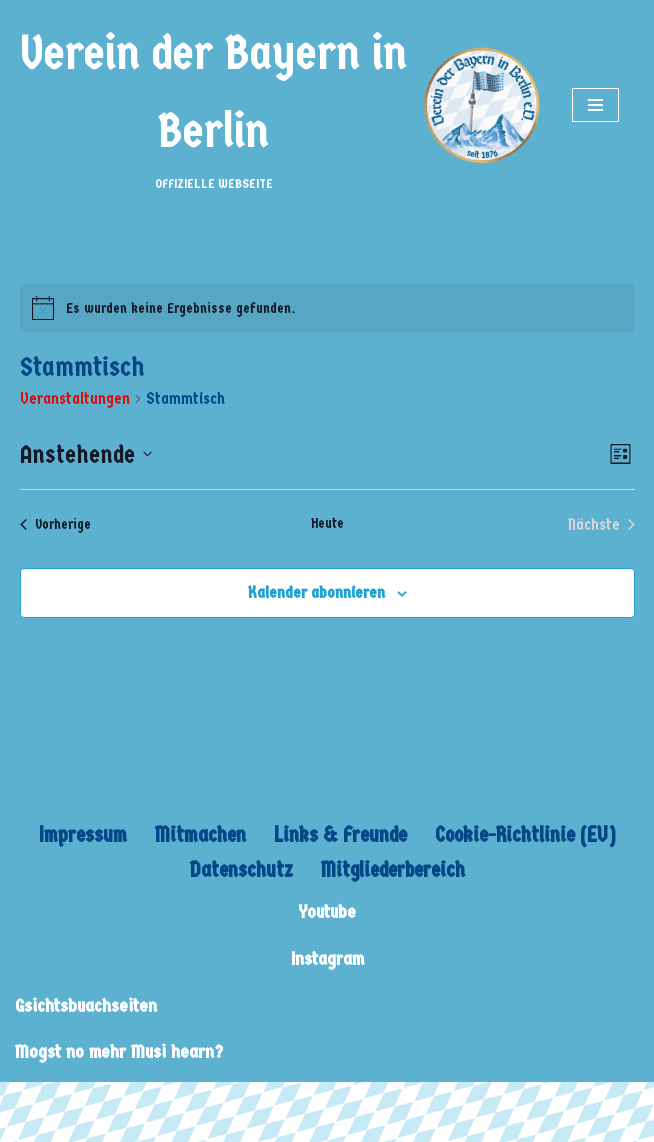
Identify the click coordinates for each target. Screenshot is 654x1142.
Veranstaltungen (75, 398)
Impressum (83, 835)
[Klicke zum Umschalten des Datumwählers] (86, 455)
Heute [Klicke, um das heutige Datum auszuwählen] (327, 523)
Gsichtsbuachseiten (86, 1006)
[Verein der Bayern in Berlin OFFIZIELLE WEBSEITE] (278, 105)
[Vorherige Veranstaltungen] (55, 525)
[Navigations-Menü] (595, 105)
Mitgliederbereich (393, 870)
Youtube (327, 912)
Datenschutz (241, 870)
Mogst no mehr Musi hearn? (119, 1052)
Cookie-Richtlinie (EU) (525, 835)
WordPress (202, 1102)
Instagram (327, 959)
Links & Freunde (340, 835)
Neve (31, 1102)
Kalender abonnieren (316, 592)
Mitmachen (200, 835)
